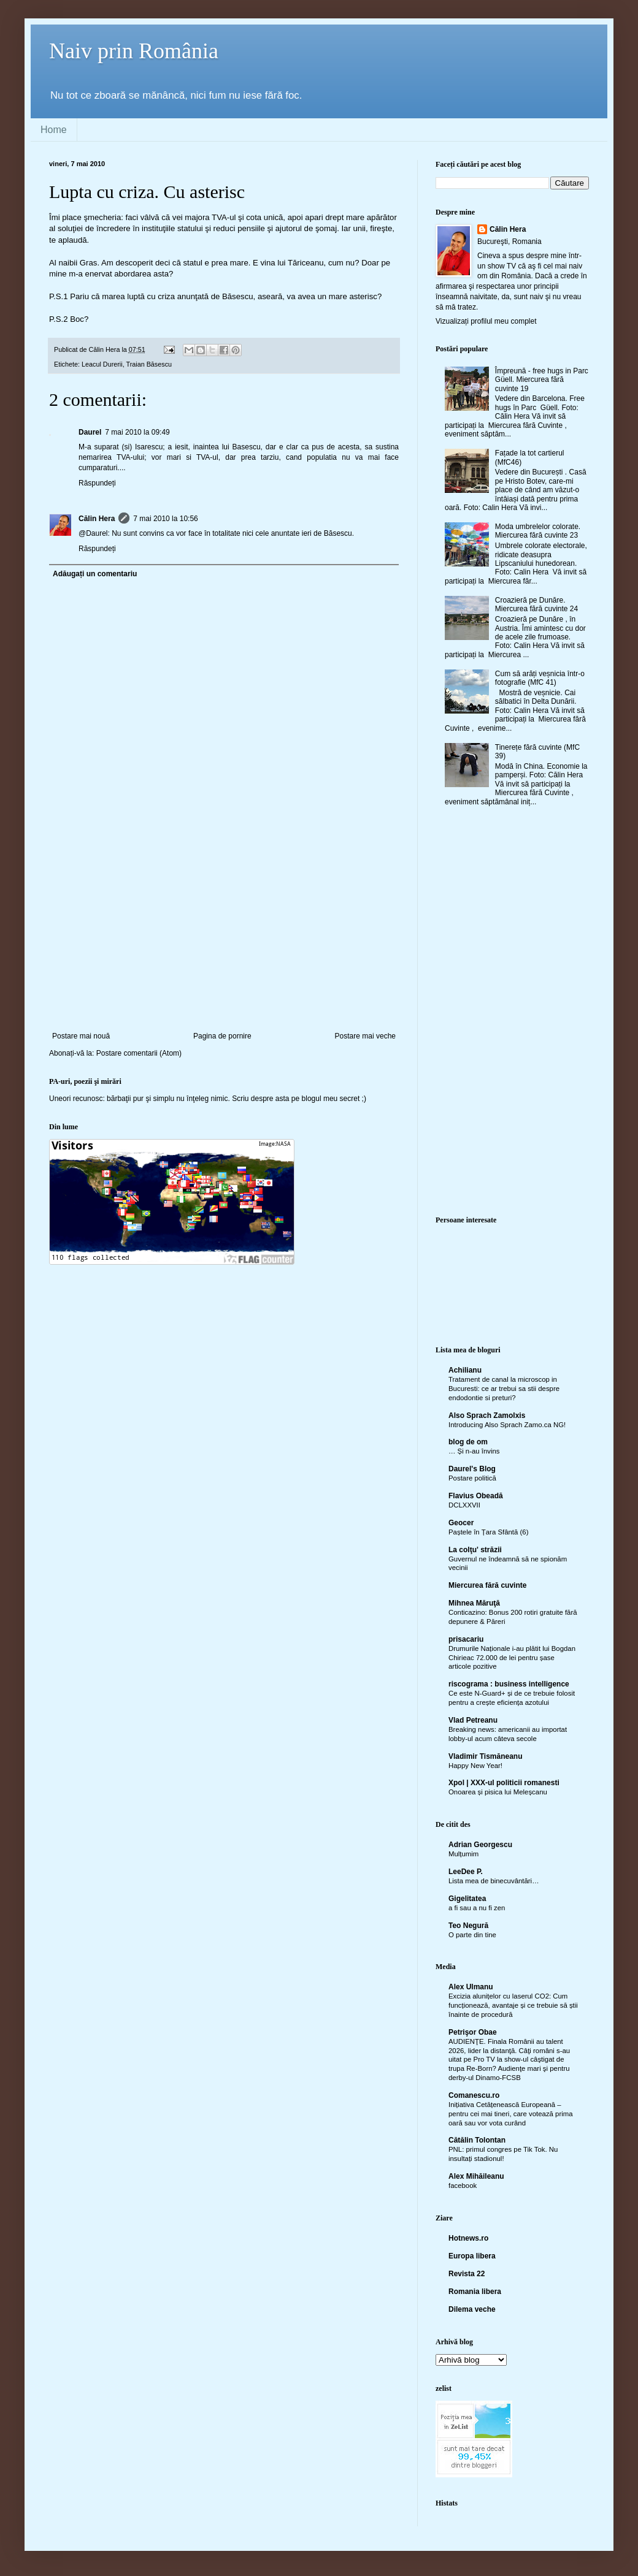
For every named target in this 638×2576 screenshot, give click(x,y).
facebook (462, 2185)
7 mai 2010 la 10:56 (165, 518)
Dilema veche (472, 2309)
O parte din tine (472, 1934)
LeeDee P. (465, 1871)
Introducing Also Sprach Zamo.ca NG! (507, 1424)
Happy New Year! (475, 1765)
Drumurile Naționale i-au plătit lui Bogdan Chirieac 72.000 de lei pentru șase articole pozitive (511, 1658)
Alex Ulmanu (470, 1987)
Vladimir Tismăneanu (485, 1756)
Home (53, 129)
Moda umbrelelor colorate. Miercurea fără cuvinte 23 (537, 530)
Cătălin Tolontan (476, 2140)
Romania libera (474, 2291)
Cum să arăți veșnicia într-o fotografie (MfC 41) (540, 678)
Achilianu (465, 1370)
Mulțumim (463, 1854)
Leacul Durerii (102, 364)
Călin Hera (97, 518)
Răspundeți (97, 483)
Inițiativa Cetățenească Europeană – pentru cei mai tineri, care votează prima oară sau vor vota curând (510, 2114)
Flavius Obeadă (475, 1496)
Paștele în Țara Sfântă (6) (488, 1532)
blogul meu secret (331, 1098)
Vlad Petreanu (473, 1720)
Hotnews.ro (468, 2238)
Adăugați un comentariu (95, 574)
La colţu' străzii (475, 1549)
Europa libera (472, 2256)
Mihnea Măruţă (474, 1603)
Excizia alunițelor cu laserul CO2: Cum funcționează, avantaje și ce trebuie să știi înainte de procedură (513, 2005)
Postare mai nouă (81, 1036)
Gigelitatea (467, 1898)
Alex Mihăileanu (476, 2176)
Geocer (461, 1523)
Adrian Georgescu (480, 1844)
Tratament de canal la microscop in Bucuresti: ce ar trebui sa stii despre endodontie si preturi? (503, 1388)
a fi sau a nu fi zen (476, 1907)
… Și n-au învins (474, 1451)
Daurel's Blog (472, 1469)
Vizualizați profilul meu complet (486, 321)
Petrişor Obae (472, 2032)
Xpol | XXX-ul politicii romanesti (503, 1782)
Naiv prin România (133, 51)
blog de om (468, 1442)
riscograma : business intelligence (508, 1684)
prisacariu (465, 1639)
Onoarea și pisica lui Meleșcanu (497, 1792)
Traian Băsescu (149, 364)
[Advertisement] (224, 939)
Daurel (90, 432)
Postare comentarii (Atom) (139, 1053)
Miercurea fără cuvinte (487, 1585)
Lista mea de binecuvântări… (493, 1880)
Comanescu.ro (473, 2095)
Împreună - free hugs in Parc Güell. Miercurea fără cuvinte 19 (541, 380)
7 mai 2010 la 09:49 (137, 432)
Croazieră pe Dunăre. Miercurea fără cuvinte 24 (536, 604)
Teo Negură (468, 1925)
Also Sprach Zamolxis (486, 1415)
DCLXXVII (464, 1505)
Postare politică (472, 1478)
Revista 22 (466, 2273)
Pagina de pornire (222, 1036)
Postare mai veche (365, 1036)
